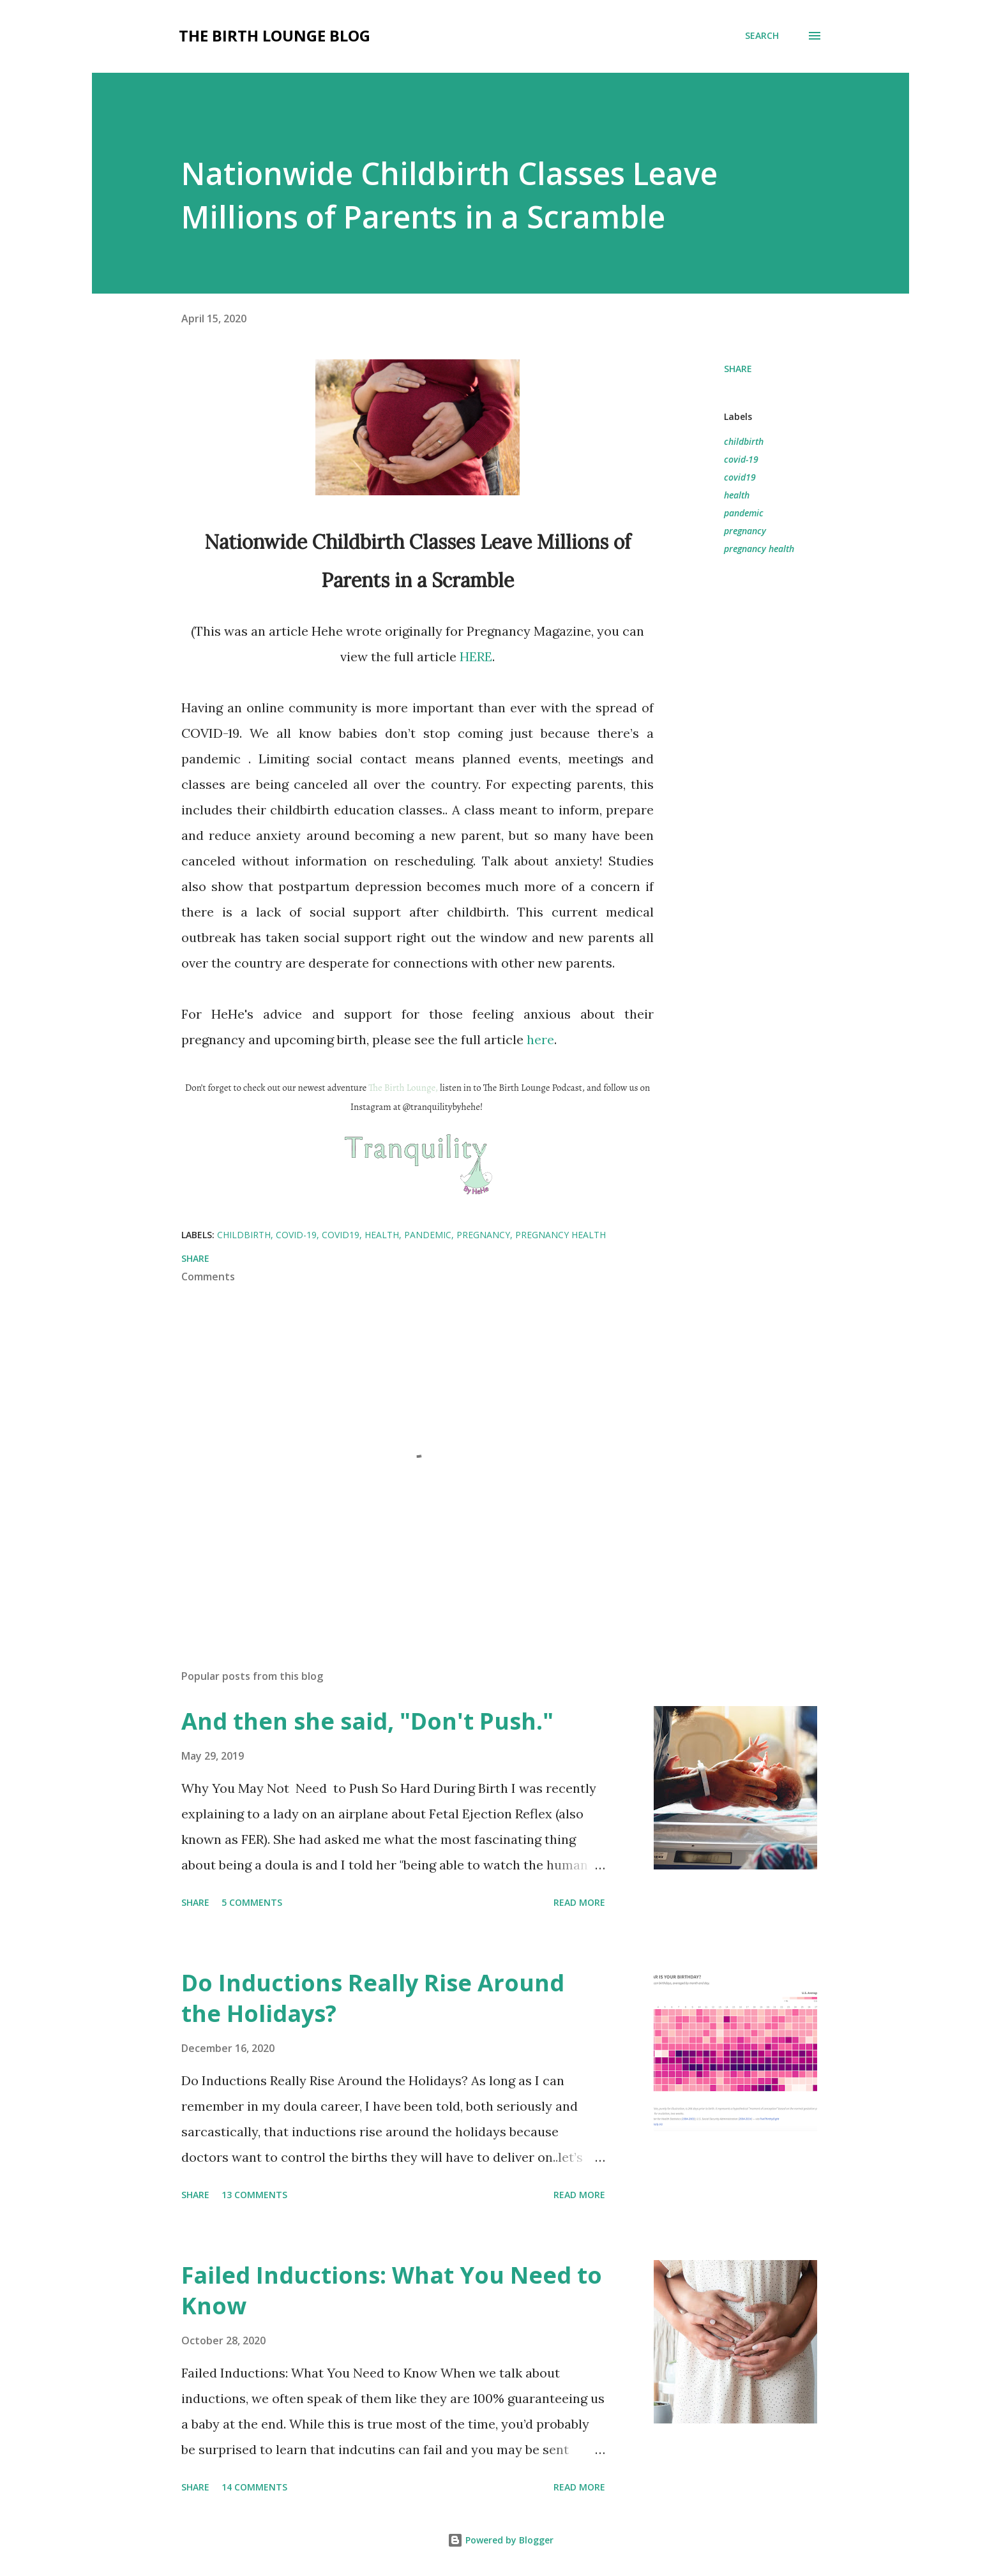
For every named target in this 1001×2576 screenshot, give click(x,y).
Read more (579, 1902)
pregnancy (745, 531)
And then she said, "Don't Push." (367, 1721)
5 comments (252, 1902)
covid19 (740, 477)
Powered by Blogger (500, 2540)
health (736, 495)
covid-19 (741, 459)
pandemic (744, 513)
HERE (476, 656)
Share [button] (738, 369)
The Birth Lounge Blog (274, 35)
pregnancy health (759, 549)
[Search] (762, 35)
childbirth (744, 441)
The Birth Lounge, (403, 1087)
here (540, 1039)
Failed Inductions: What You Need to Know (391, 2290)
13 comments (254, 2195)
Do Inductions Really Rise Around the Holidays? (372, 1998)
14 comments (254, 2487)
